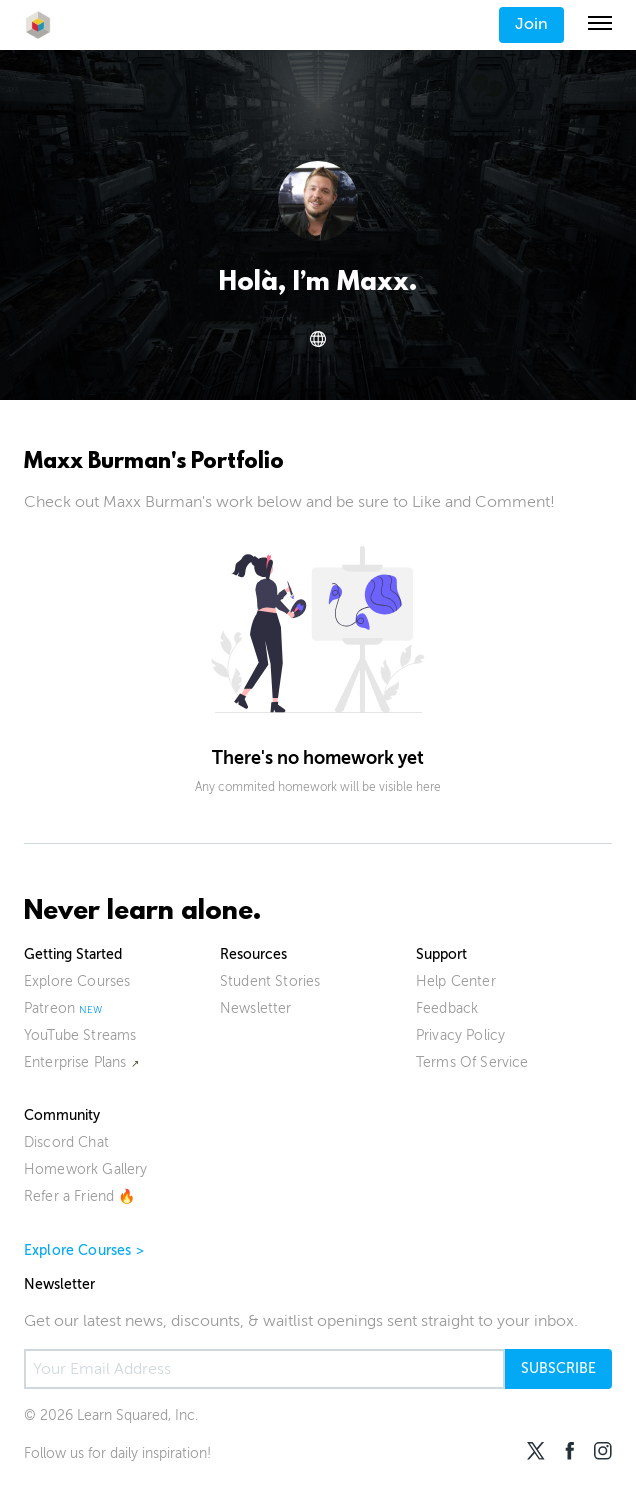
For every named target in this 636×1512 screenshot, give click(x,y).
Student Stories (270, 981)
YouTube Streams (80, 1035)
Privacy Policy (460, 1035)
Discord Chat (66, 1142)
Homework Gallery (86, 1169)
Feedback (447, 1008)
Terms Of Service (472, 1062)
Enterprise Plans (75, 1062)
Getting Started (73, 954)
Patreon (49, 1008)
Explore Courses (77, 981)
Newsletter (256, 1008)
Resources (253, 954)
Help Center (456, 981)
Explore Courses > (84, 1250)
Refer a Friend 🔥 (80, 1196)
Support (441, 954)
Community (62, 1115)
